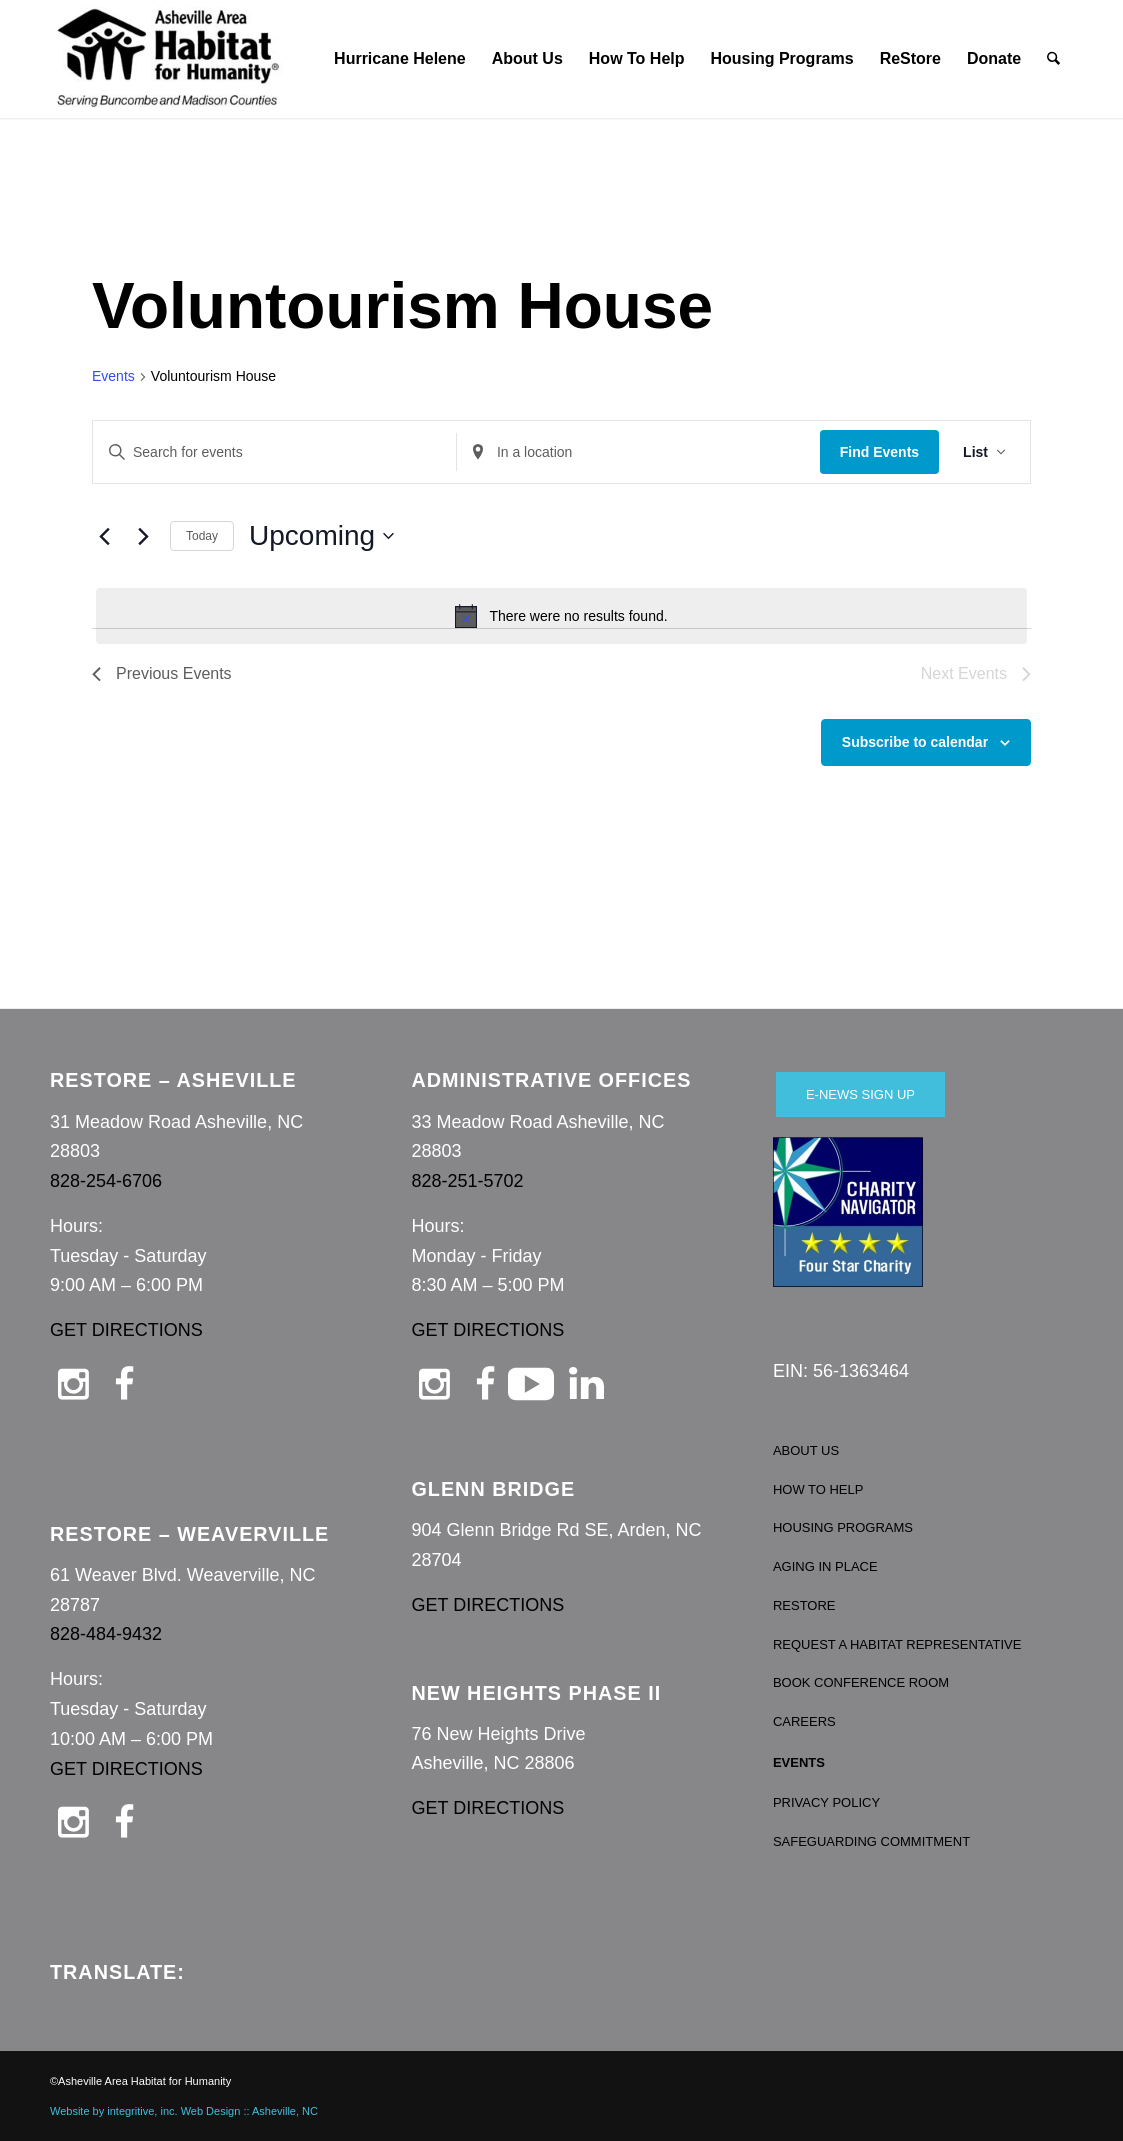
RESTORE (804, 1605)
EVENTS (799, 1762)
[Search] (1054, 59)
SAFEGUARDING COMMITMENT (871, 1841)
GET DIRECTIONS (126, 1330)
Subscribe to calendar (915, 742)
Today (202, 536)
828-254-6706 (106, 1181)
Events (113, 376)
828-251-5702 (467, 1181)
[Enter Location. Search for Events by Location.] (638, 452)
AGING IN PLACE (825, 1566)
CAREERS (804, 1721)
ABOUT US (806, 1450)
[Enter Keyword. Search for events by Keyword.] (274, 452)
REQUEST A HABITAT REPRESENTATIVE (897, 1644)
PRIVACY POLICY (826, 1802)
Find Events (879, 452)
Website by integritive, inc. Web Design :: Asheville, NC (184, 2111)
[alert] (561, 616)
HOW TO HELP (818, 1489)
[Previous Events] (104, 536)
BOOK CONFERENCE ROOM (861, 1682)
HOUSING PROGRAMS (843, 1527)
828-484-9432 (106, 1634)
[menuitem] (400, 59)
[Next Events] (143, 536)
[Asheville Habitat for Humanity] (168, 59)
